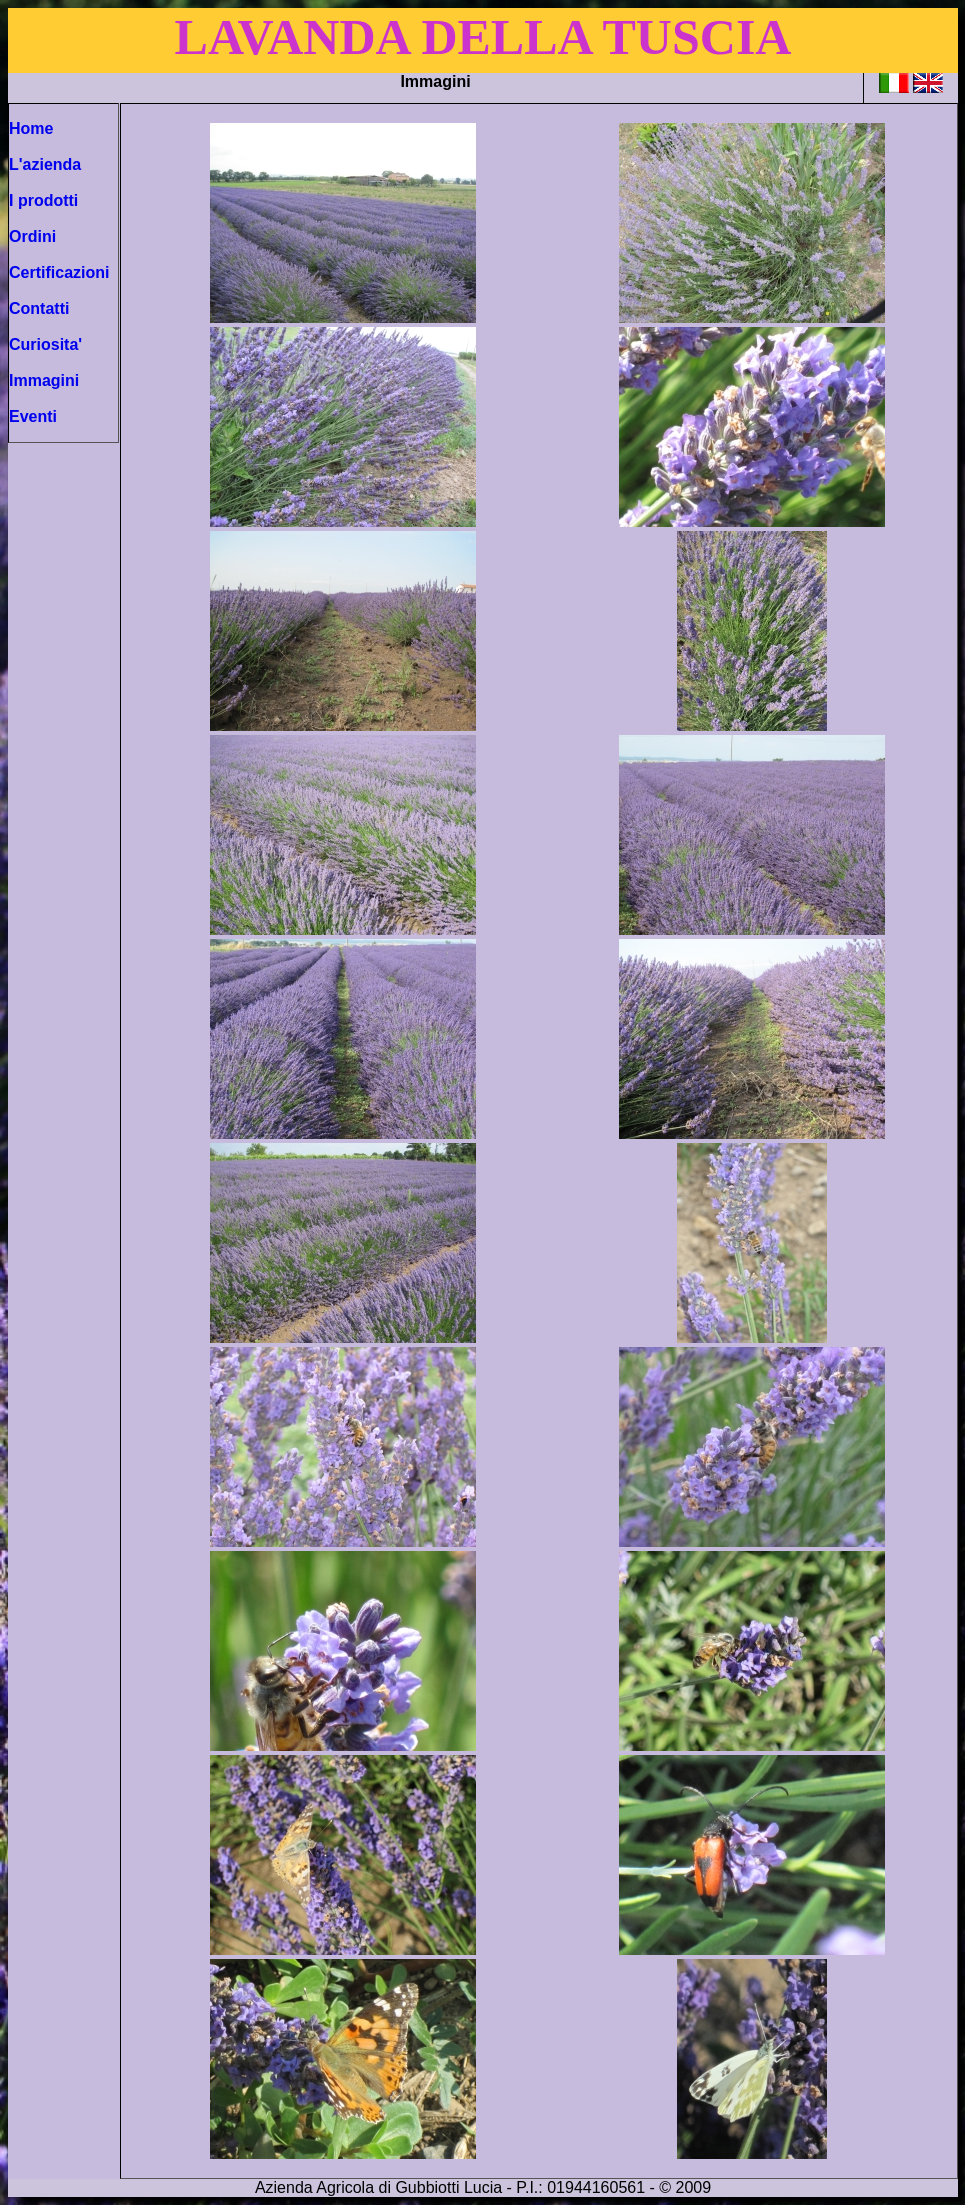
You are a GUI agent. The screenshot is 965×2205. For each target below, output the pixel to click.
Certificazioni (59, 272)
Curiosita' (45, 344)
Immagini (44, 380)
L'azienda (45, 164)
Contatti (39, 308)
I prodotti (43, 200)
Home (31, 128)
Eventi (33, 416)
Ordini (32, 236)
